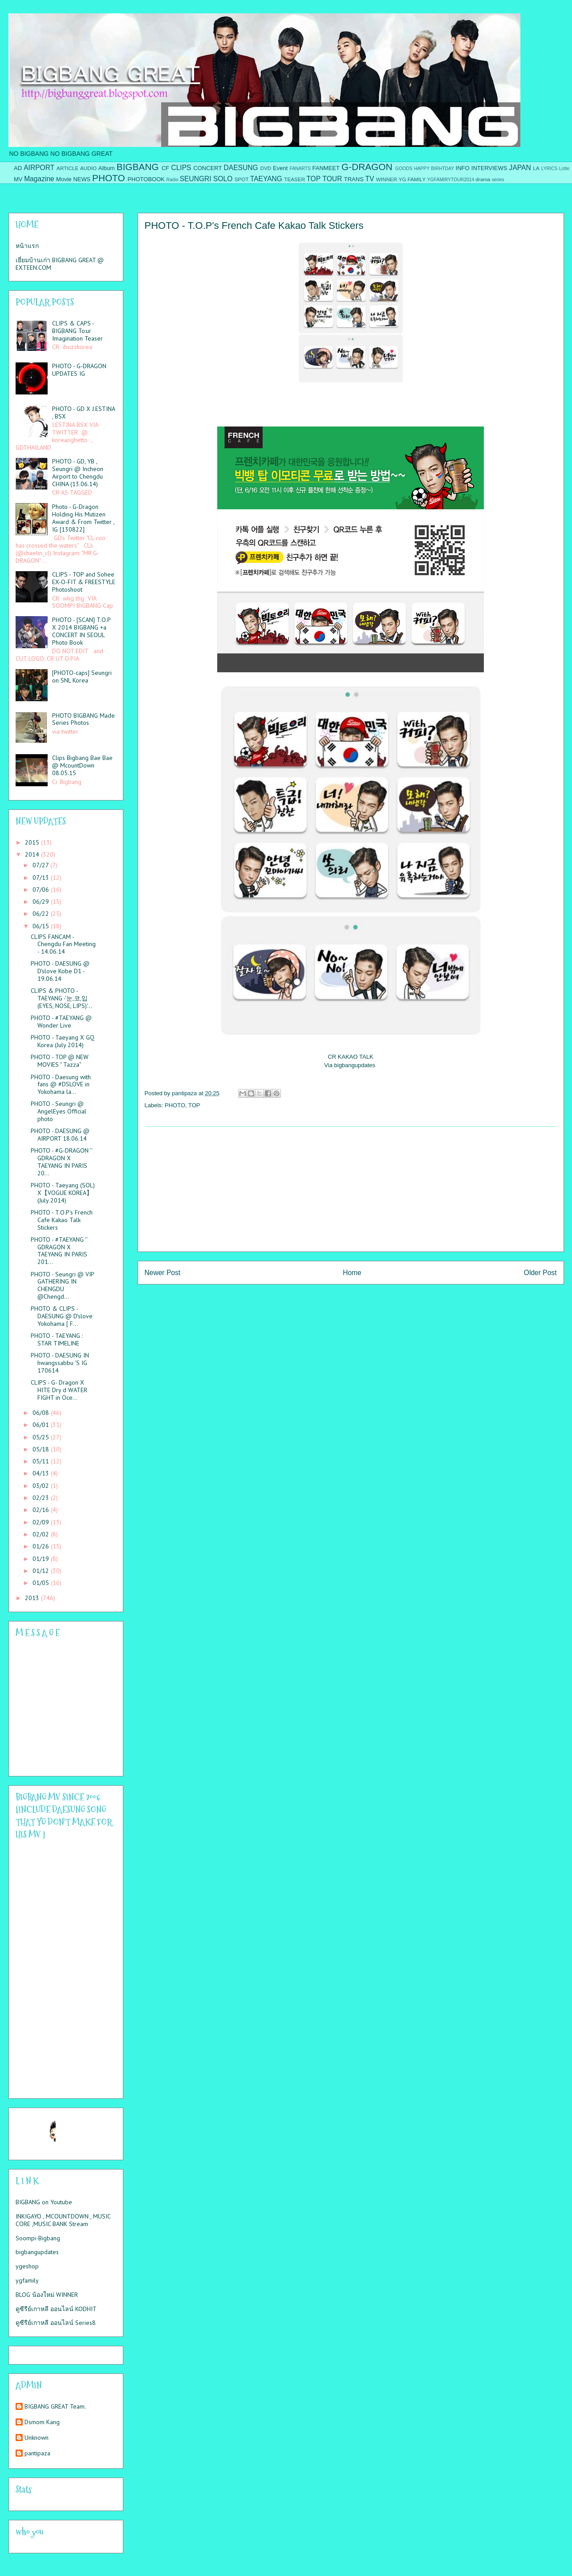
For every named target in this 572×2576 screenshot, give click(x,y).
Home (352, 1272)
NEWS (81, 179)
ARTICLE (67, 168)
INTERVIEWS (489, 168)
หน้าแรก (27, 246)
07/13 (41, 878)
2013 (33, 1598)
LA (536, 168)
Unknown (36, 2438)
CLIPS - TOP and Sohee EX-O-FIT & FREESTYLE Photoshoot (83, 581)
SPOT (242, 179)
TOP (313, 179)
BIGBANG (138, 167)
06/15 (41, 926)
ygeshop (27, 2266)
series (498, 179)
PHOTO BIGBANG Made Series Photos (83, 719)
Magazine (39, 179)
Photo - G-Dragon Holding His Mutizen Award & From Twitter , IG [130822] (83, 518)
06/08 (41, 1413)
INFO (463, 168)
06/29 (41, 902)
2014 (33, 854)
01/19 (41, 1559)
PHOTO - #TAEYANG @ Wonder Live (61, 1021)
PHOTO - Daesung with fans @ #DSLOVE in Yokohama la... (61, 1084)
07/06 (41, 890)
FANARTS (300, 168)
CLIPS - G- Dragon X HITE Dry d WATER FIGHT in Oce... (59, 1390)
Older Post (540, 1272)
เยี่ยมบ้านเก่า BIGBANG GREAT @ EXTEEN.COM (60, 264)
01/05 (41, 1583)
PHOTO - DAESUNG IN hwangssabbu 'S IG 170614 (60, 1362)
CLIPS (181, 167)
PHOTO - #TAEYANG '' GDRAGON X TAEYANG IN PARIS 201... (59, 1250)
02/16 (41, 1510)
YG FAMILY (412, 179)
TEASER (294, 179)
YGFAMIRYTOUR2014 (450, 179)
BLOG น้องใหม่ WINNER (47, 2295)
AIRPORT (39, 167)
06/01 (41, 1425)
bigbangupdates (37, 2252)
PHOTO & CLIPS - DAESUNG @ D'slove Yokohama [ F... (62, 1316)
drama (482, 179)
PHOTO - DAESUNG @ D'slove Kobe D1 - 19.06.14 (60, 971)
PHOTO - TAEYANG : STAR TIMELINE (57, 1339)
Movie (64, 179)
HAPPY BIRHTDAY (434, 168)
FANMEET (326, 168)
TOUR (332, 179)
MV (18, 179)
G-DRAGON (366, 167)
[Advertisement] (351, 1189)
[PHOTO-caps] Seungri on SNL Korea (82, 676)
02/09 (41, 1522)
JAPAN (520, 167)
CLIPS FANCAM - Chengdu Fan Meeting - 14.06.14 (63, 944)
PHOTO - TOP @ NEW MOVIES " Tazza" (60, 1061)
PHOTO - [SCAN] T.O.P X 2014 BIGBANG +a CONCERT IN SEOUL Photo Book (81, 631)
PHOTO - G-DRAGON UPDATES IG (79, 370)
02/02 (41, 1534)
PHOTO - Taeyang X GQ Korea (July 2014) (62, 1041)
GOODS (404, 168)
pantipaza (37, 2453)
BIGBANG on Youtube (44, 2202)
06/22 (41, 914)
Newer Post (163, 1272)
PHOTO (108, 178)
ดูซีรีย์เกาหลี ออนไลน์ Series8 (56, 2323)
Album (106, 168)
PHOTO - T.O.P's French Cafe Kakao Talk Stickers (62, 1219)
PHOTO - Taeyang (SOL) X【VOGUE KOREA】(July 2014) (63, 1192)
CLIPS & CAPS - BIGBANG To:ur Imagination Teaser (77, 330)
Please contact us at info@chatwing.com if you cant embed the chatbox (60, 1707)
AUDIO (88, 168)
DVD (266, 168)
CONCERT (207, 168)
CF (165, 168)
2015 (33, 842)
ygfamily (27, 2280)
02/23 (41, 1498)
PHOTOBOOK (146, 179)
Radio (172, 179)
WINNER (386, 179)
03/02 (41, 1486)
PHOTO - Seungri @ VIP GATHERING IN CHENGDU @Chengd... (62, 1285)
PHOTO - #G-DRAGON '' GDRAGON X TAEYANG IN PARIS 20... (61, 1161)
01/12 (41, 1571)
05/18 (41, 1449)
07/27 (41, 865)
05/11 (41, 1461)
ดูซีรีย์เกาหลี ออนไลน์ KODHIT (56, 2309)
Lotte (564, 168)
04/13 (41, 1473)
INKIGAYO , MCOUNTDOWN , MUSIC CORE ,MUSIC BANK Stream (63, 2220)
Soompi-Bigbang (38, 2238)
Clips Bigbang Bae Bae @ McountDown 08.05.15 (82, 765)
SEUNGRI (195, 179)
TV (369, 179)
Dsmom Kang (42, 2422)
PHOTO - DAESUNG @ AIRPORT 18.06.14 (60, 1134)
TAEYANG (266, 179)
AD (18, 168)
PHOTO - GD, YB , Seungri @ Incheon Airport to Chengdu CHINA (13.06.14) (77, 472)
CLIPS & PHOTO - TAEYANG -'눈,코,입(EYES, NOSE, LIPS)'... (61, 998)
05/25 (41, 1437)
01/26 (41, 1546)
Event (280, 168)
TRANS (354, 179)
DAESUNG (241, 167)
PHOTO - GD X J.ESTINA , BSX (83, 412)
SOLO (222, 179)
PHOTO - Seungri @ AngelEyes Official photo (58, 1111)
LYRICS (549, 168)
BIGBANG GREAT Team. (55, 2406)
